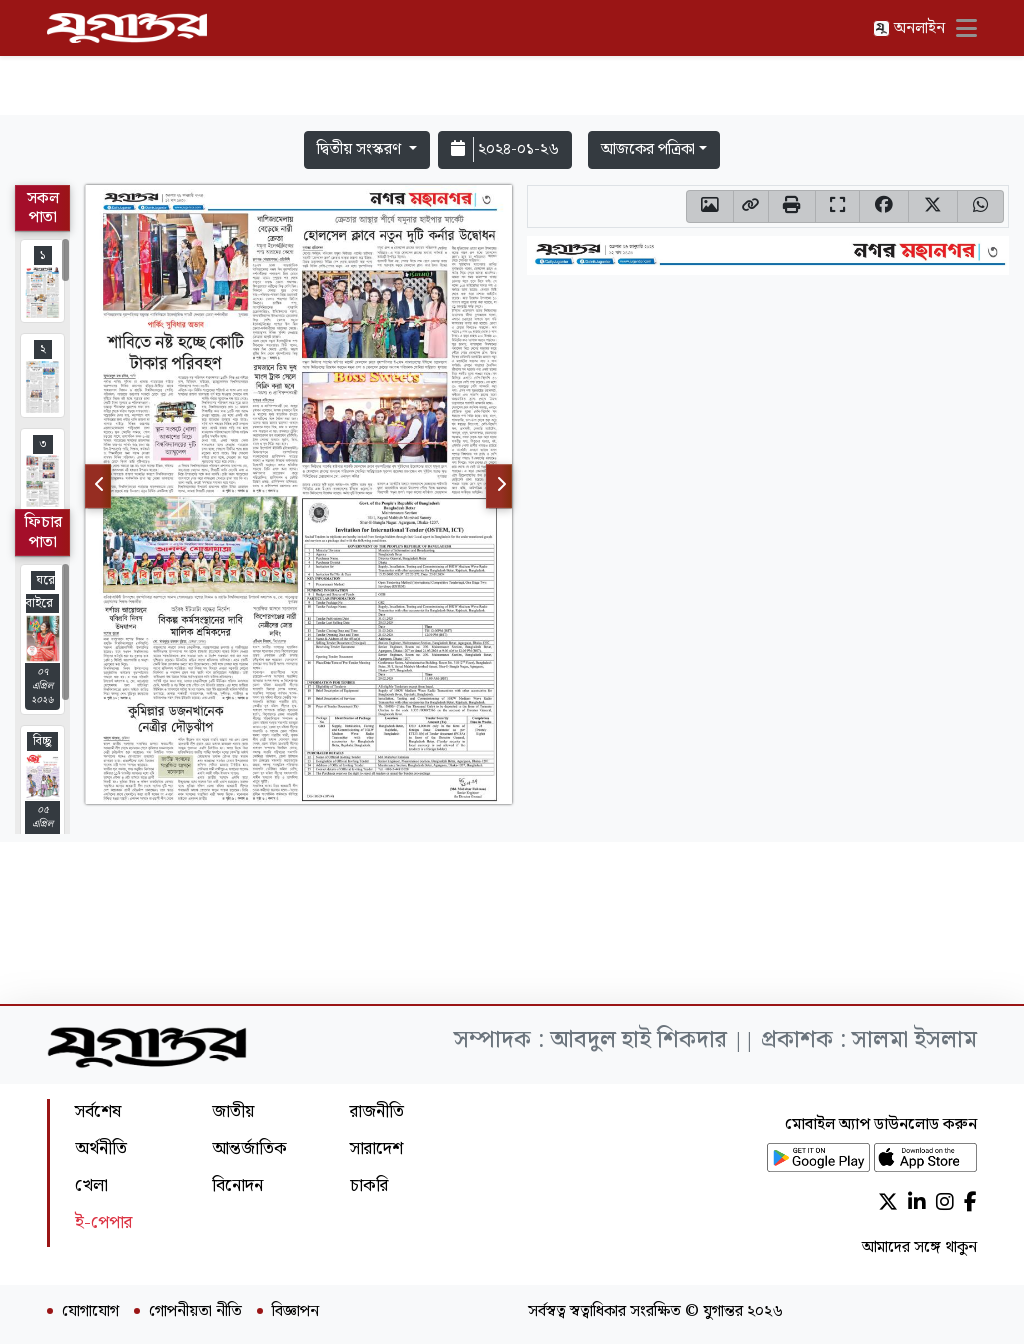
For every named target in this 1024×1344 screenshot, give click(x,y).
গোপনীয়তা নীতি (195, 1312)
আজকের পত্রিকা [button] (648, 149)
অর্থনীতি (101, 1148)
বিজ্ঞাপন (295, 1312)
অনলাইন (909, 28)
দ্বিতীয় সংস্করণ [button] (361, 149)
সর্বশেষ (98, 1111)
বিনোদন (237, 1185)
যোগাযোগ (90, 1312)
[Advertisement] (512, 62)
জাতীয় (233, 1111)
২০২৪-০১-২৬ (505, 149)
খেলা (91, 1185)
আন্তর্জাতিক (249, 1148)
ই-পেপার (103, 1222)
